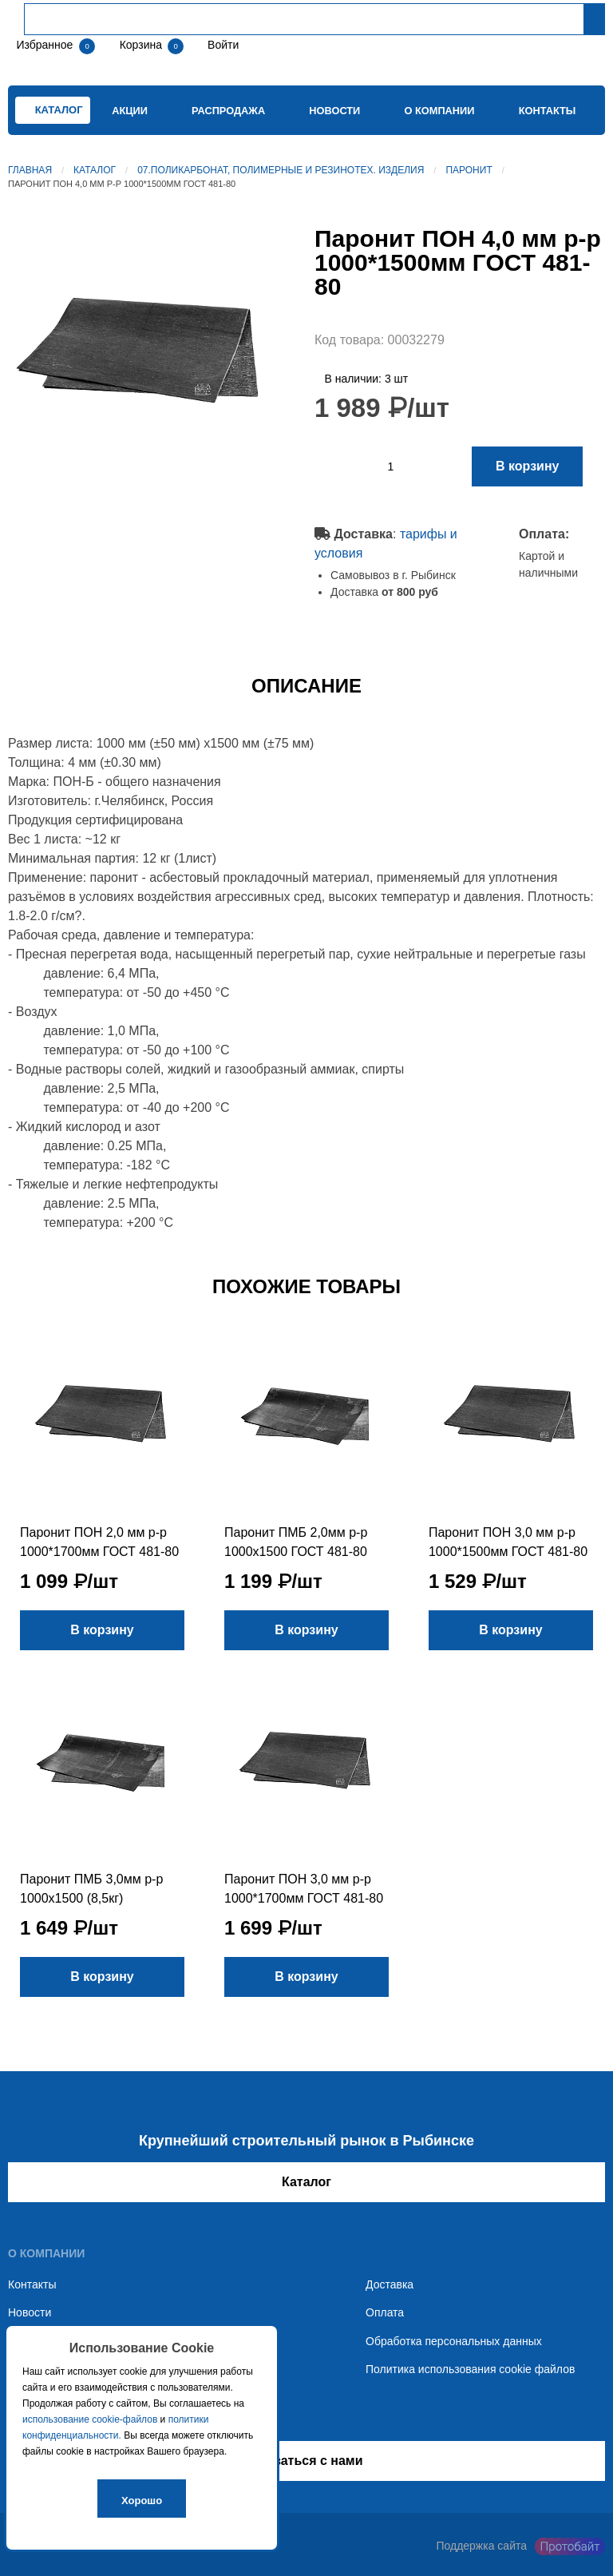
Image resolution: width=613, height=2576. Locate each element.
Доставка (389, 2284)
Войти (221, 44)
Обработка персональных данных (454, 2341)
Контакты (547, 111)
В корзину (527, 466)
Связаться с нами (306, 2460)
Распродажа (228, 111)
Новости (334, 111)
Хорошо (141, 2501)
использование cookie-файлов (89, 2419)
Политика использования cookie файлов (470, 2369)
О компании (439, 111)
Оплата (385, 2312)
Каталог (94, 170)
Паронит (468, 170)
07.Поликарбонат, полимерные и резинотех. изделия (280, 170)
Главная (30, 170)
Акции (130, 111)
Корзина (142, 44)
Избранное (44, 44)
